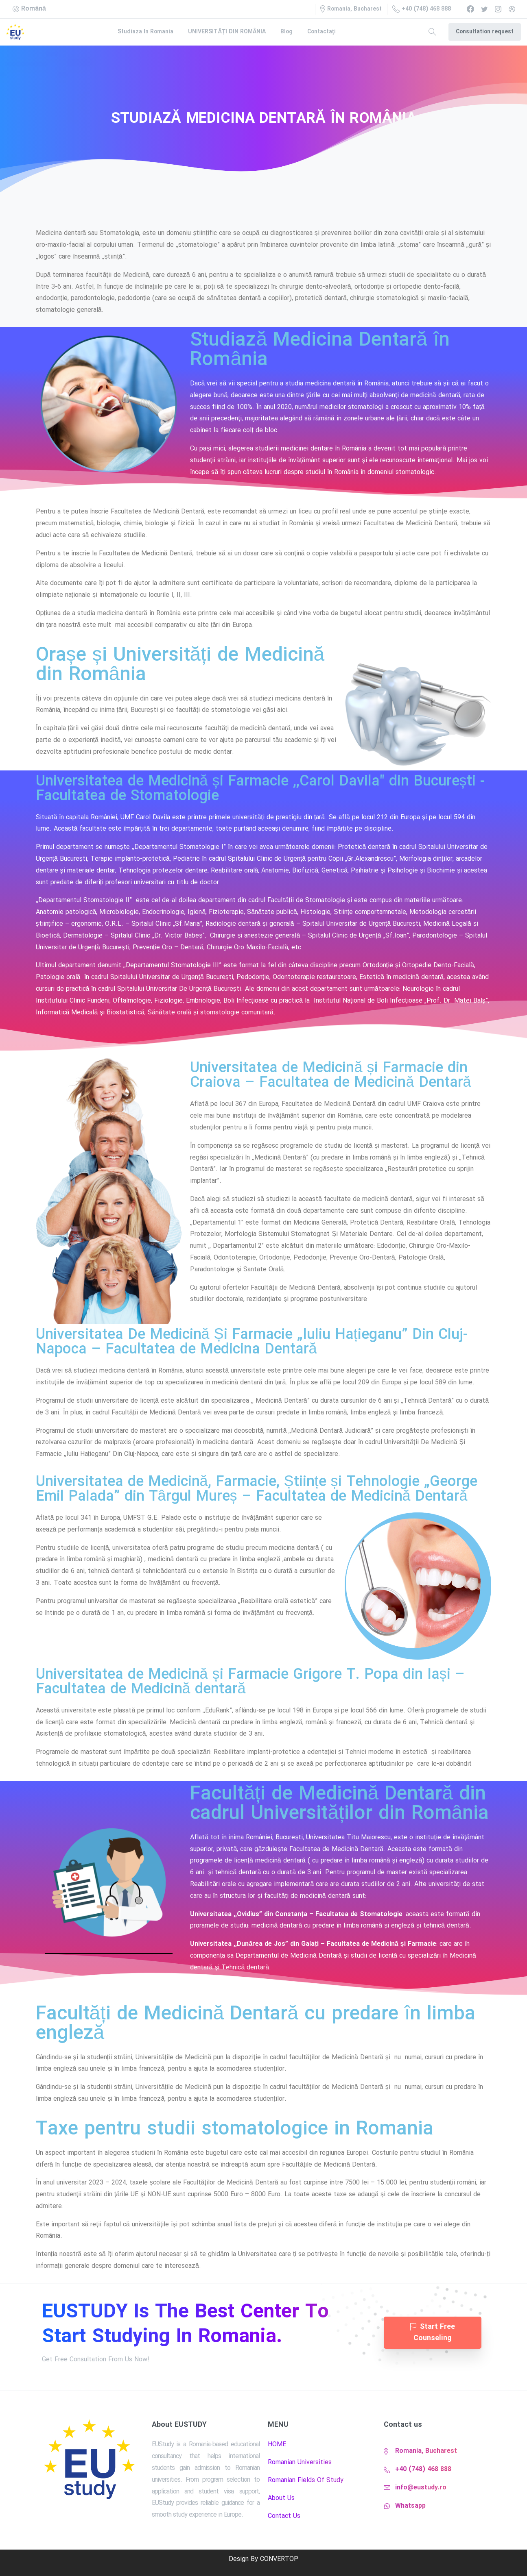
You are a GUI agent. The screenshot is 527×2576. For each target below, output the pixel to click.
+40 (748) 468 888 (421, 9)
